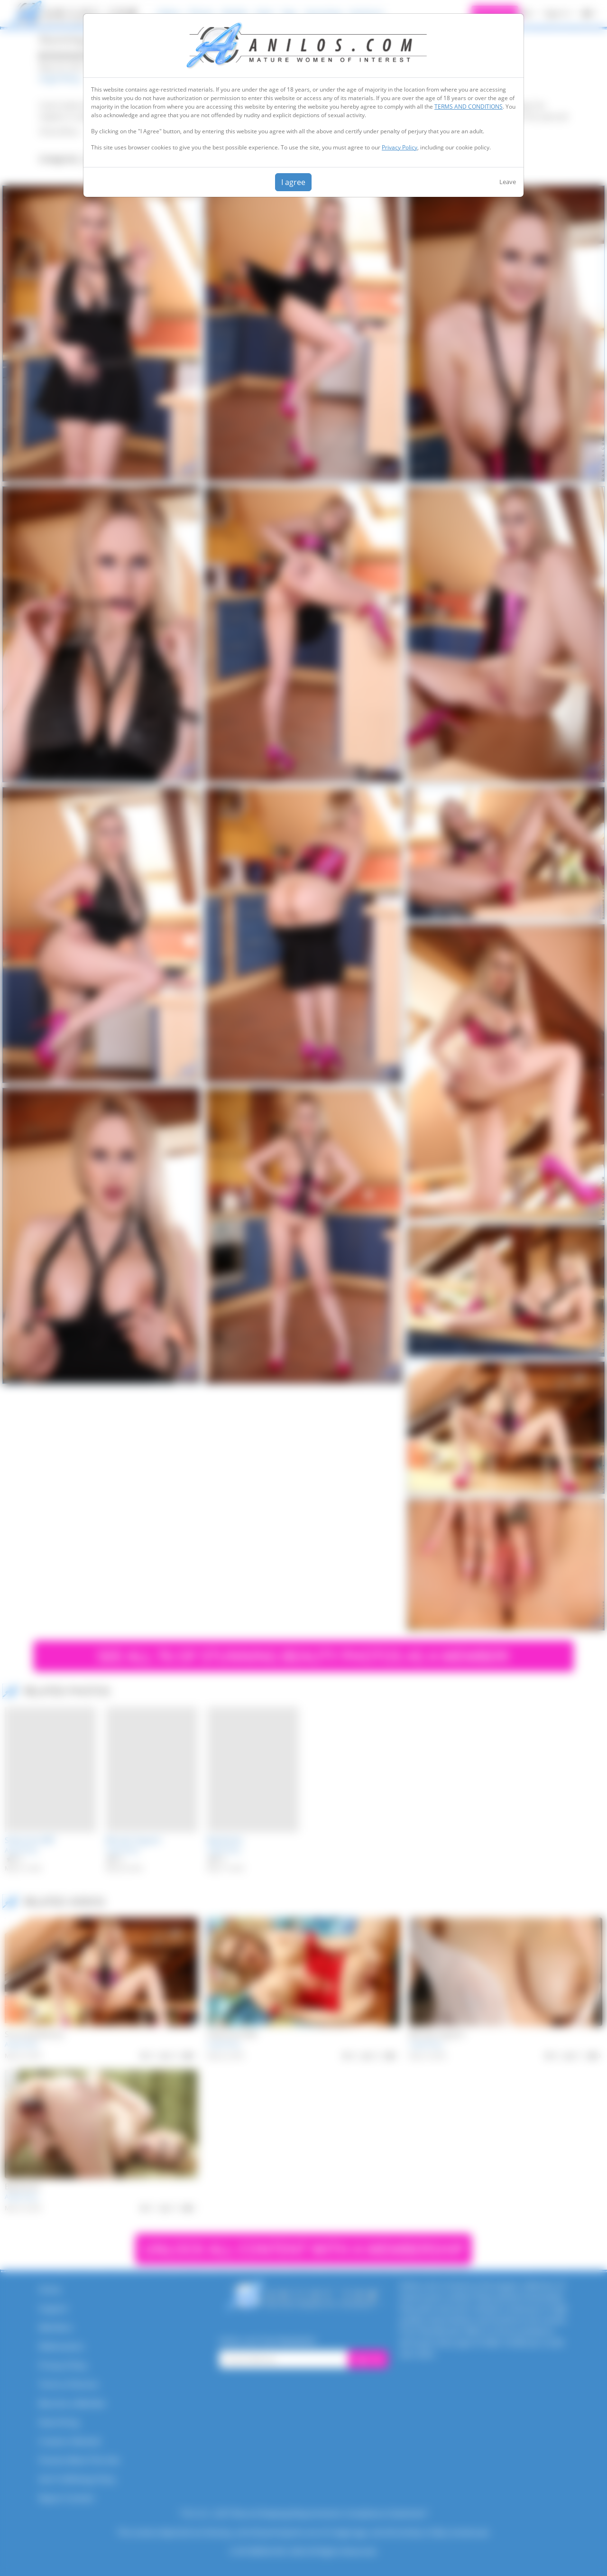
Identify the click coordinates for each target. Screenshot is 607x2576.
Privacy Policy (399, 147)
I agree (293, 182)
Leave (507, 181)
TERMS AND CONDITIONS (468, 106)
